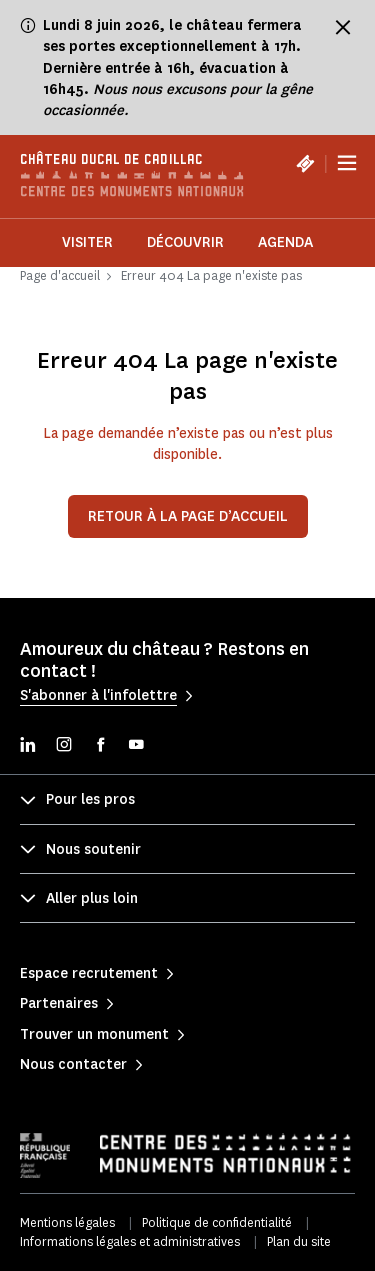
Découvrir (185, 242)
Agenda (285, 242)
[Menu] (347, 163)
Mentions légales (67, 1222)
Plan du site (299, 1241)
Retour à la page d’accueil (188, 516)
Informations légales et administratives (130, 1241)
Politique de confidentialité (217, 1222)
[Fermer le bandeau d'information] (343, 27)
